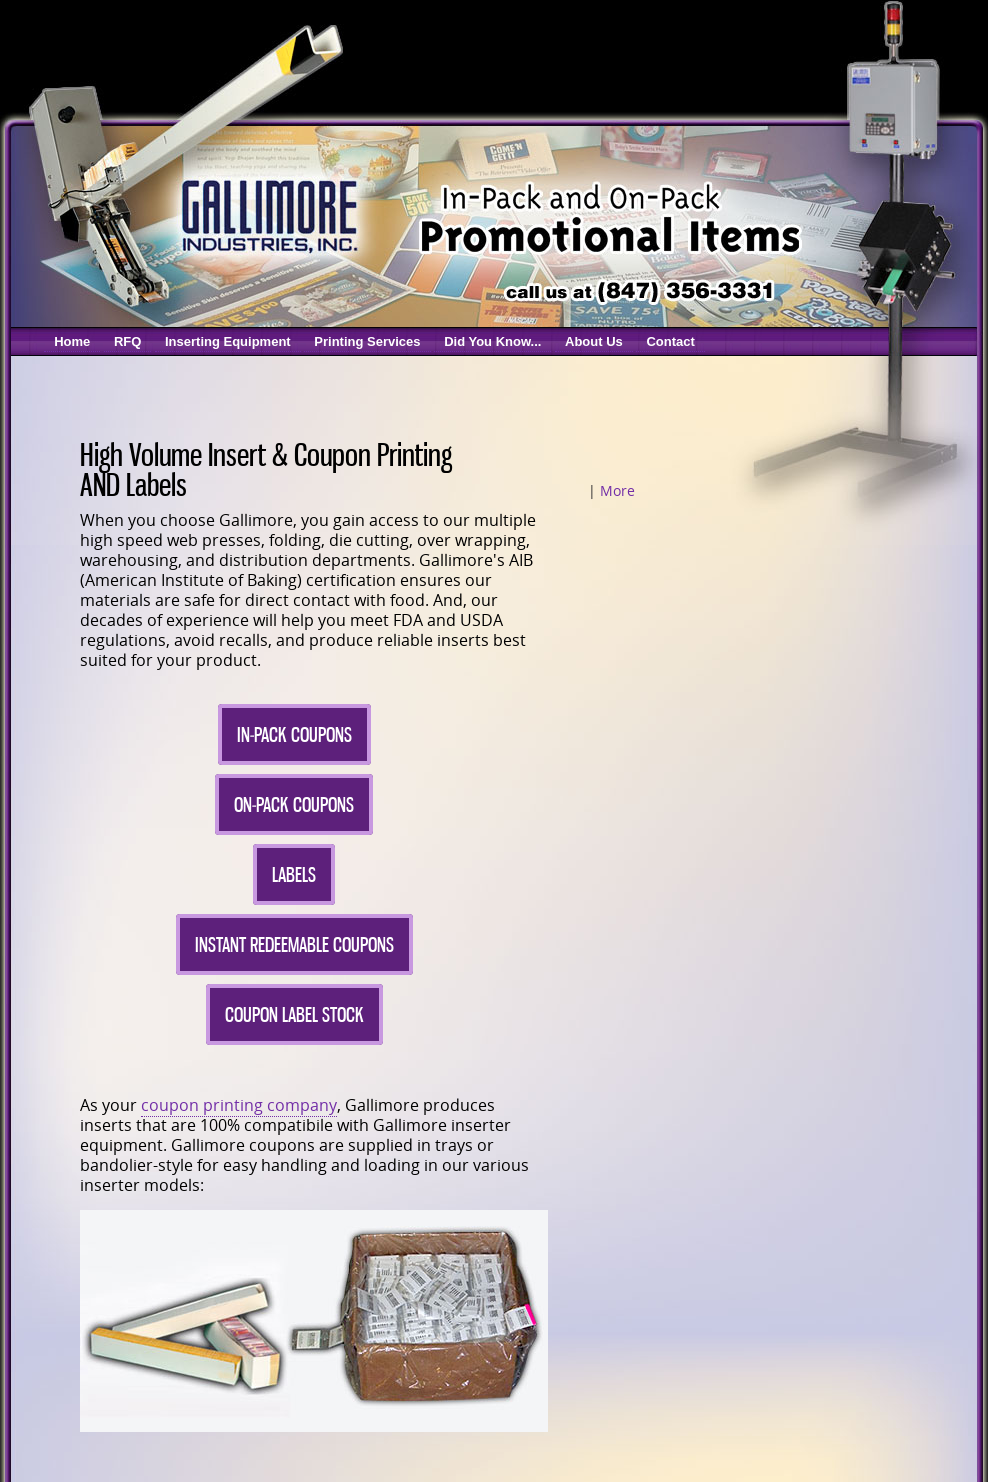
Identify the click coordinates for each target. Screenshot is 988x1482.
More (617, 490)
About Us (594, 341)
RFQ (127, 341)
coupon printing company (239, 1105)
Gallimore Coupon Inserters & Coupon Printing (268, 214)
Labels (294, 874)
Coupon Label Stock (294, 1014)
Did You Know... (492, 341)
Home (72, 341)
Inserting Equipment (228, 341)
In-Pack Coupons (294, 734)
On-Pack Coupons (294, 804)
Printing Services (367, 341)
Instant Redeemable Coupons (294, 944)
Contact (670, 341)
